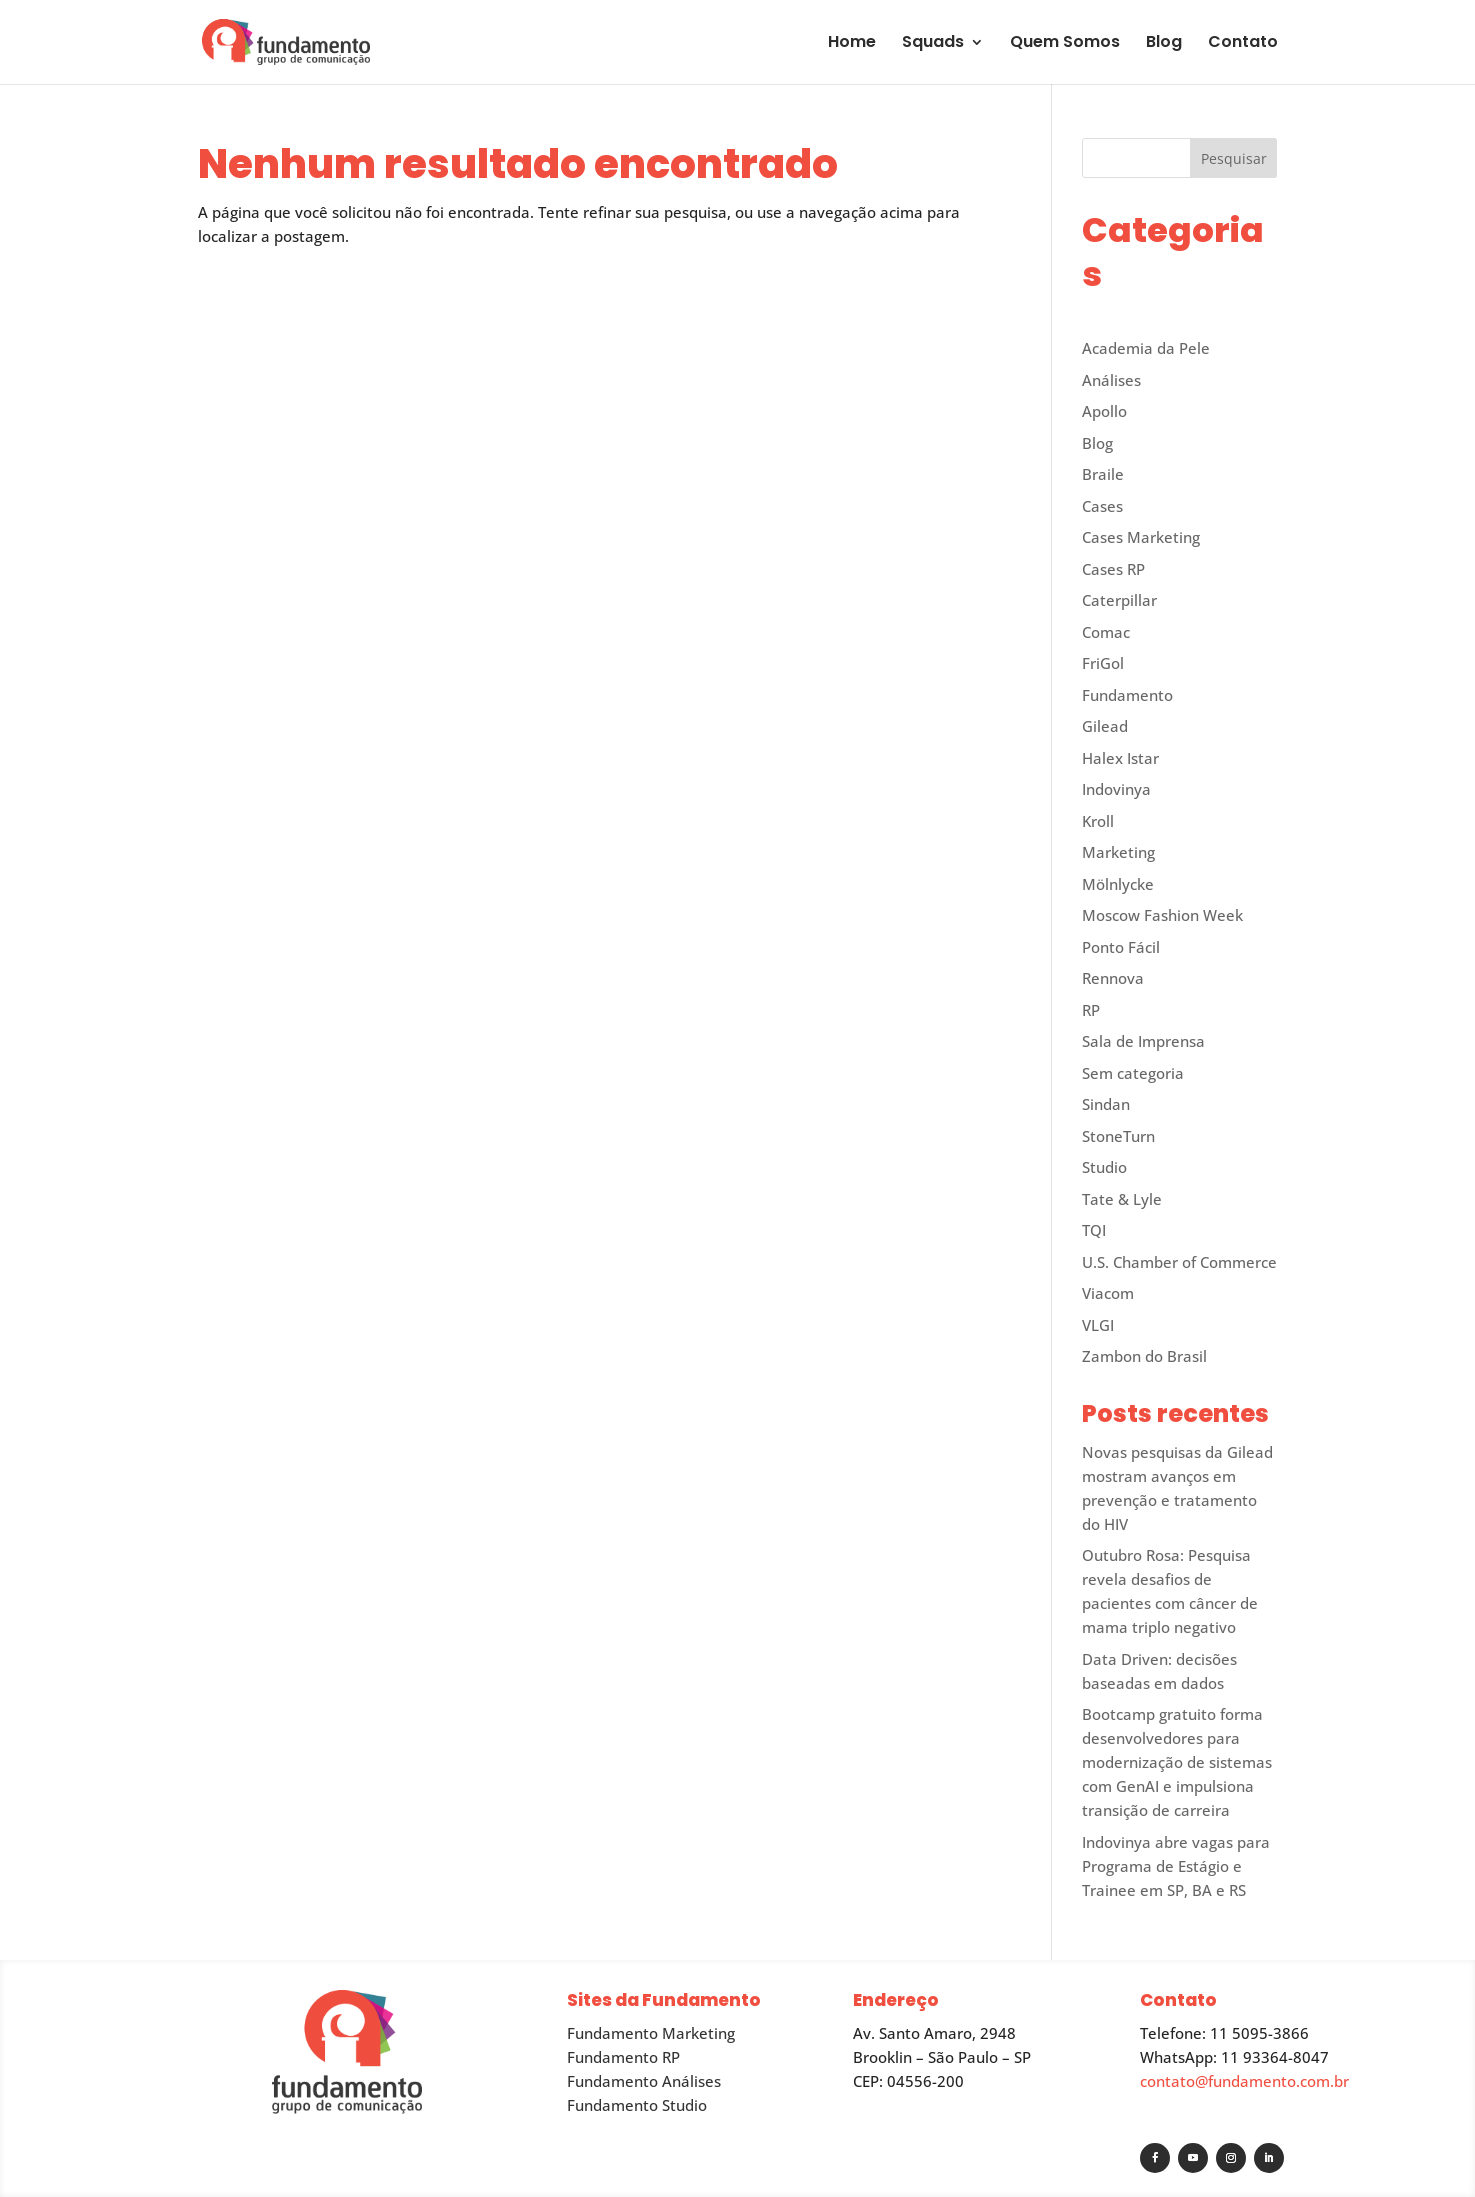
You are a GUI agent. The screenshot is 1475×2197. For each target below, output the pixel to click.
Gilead (1105, 726)
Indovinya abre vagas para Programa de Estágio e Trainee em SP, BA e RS (1176, 1866)
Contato (1243, 44)
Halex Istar (1120, 758)
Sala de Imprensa (1143, 1041)
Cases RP (1113, 569)
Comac (1106, 632)
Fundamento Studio (637, 2105)
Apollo (1104, 411)
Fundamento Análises (644, 2081)
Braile (1103, 474)
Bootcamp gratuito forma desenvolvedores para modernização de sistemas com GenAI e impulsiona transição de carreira (1177, 1762)
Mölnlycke (1118, 884)
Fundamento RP (623, 2057)
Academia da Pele (1146, 348)
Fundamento (1127, 695)
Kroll (1098, 821)
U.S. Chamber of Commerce (1179, 1262)
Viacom (1108, 1293)
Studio (1104, 1167)
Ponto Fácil (1121, 947)
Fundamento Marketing (651, 2033)
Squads (933, 44)
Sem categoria (1133, 1073)
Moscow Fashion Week (1162, 915)
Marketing (1118, 852)
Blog (1164, 44)
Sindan (1106, 1104)
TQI (1094, 1230)
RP (1091, 1010)
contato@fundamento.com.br (1244, 2081)
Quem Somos (1065, 44)
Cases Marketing (1141, 537)
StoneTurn (1118, 1136)
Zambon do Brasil (1144, 1356)
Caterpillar (1119, 600)
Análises (1111, 380)
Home (852, 44)
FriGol (1103, 663)
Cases (1102, 506)
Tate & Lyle (1122, 1199)
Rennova (1113, 978)
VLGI (1098, 1325)
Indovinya (1116, 789)
